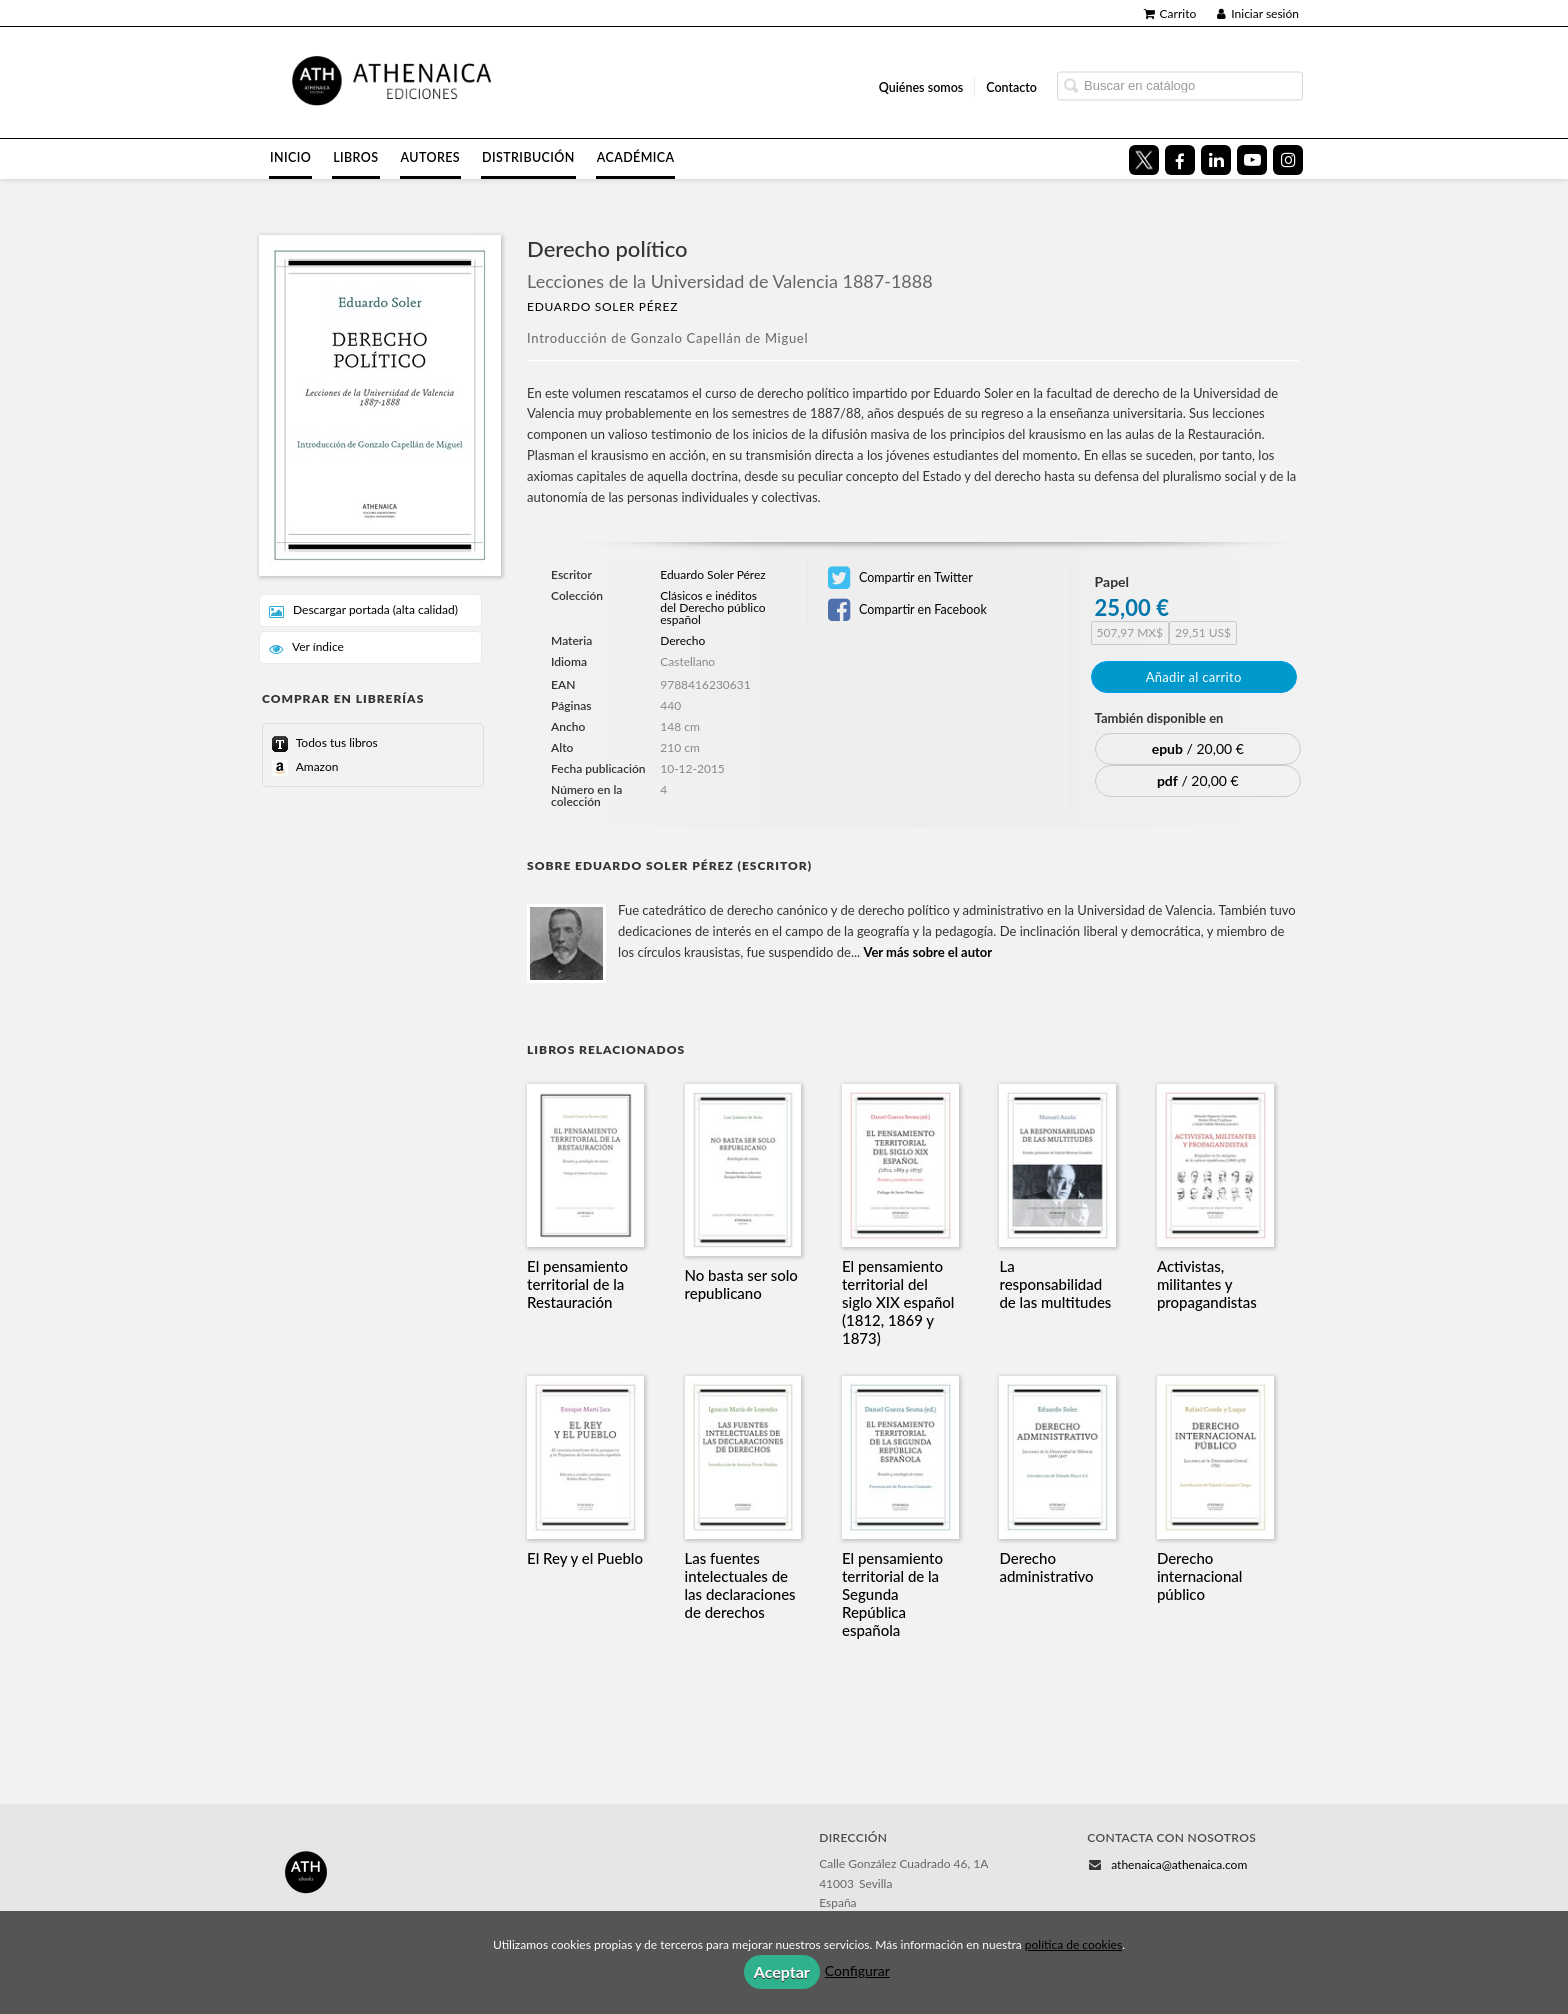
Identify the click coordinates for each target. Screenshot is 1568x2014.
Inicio (290, 157)
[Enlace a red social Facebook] (1180, 160)
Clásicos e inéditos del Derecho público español (712, 608)
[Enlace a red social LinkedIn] (1216, 160)
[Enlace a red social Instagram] (1288, 160)
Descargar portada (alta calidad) (363, 610)
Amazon (315, 766)
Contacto (1011, 86)
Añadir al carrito (1194, 677)
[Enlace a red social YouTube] (1252, 160)
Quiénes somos (921, 86)
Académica (636, 157)
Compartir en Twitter (900, 578)
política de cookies (1073, 1944)
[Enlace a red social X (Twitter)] (1144, 160)
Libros (355, 157)
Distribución (528, 157)
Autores (431, 157)
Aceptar (782, 1971)
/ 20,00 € (1198, 748)
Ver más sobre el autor (927, 952)
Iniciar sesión (1258, 13)
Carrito (1170, 13)
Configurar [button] (857, 1970)
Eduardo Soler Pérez (602, 306)
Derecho (682, 640)
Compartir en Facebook (907, 610)
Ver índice (306, 647)
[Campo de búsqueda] (1180, 85)
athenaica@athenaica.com (1179, 1864)
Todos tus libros (335, 742)
